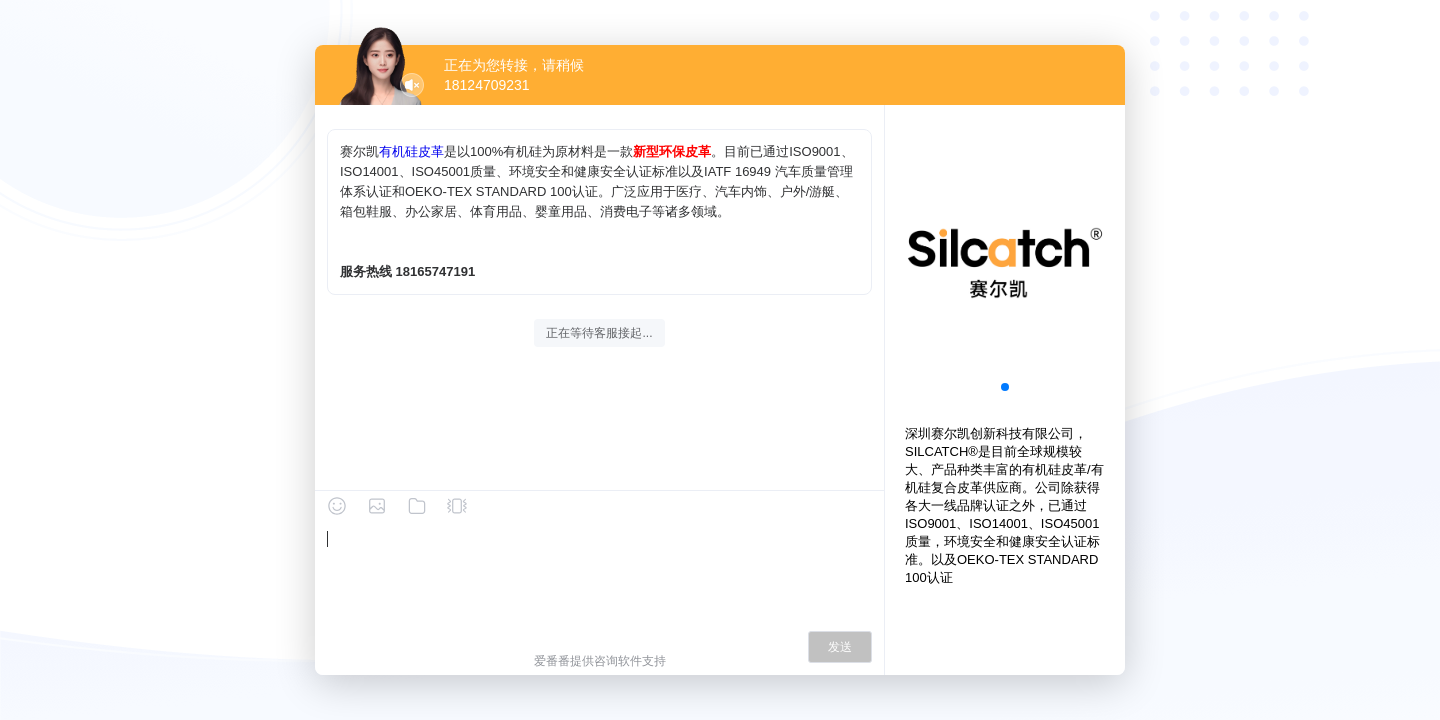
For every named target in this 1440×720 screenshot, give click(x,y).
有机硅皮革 (411, 151)
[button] (1005, 387)
